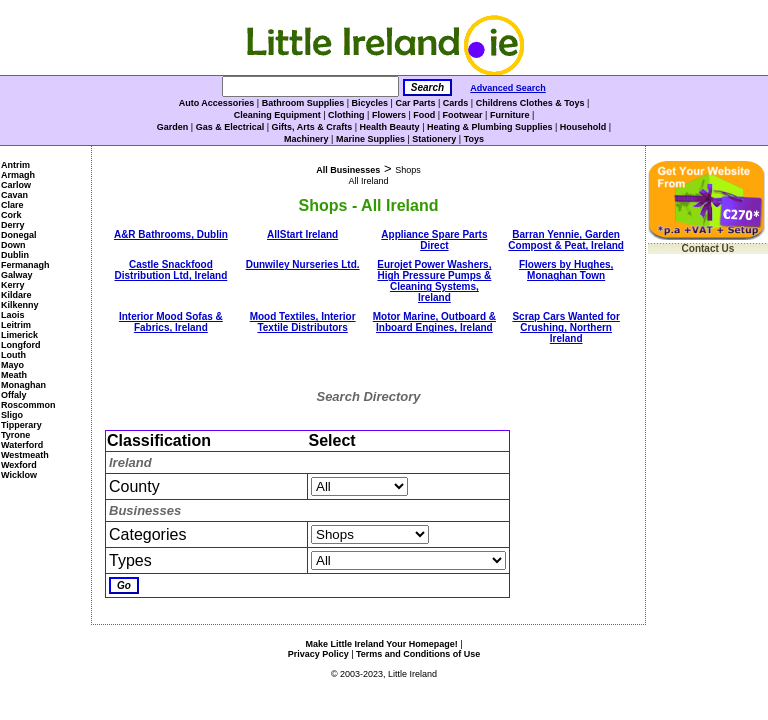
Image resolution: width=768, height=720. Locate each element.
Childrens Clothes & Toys (530, 103)
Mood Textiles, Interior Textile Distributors (303, 322)
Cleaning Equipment (277, 115)
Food (424, 115)
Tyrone (15, 435)
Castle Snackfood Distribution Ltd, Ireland (170, 270)
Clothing (346, 115)
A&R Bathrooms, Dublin (171, 234)
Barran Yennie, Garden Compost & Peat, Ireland (566, 240)
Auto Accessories (217, 103)
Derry (13, 225)
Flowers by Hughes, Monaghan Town (566, 270)
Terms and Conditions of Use (418, 654)
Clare (12, 205)
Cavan (14, 195)
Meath (14, 375)
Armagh (18, 175)
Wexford (19, 465)
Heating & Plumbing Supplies (490, 127)
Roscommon (28, 405)
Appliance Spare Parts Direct (434, 240)
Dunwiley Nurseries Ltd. (303, 264)
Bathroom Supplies (303, 103)
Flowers (389, 115)
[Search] (310, 86)
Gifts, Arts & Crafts (312, 127)
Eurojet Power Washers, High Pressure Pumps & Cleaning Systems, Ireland (434, 281)
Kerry (13, 285)
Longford (21, 345)
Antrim (15, 165)
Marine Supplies (370, 139)
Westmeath (25, 455)
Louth (13, 355)
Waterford (22, 445)
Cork (11, 215)
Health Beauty (390, 127)
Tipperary (21, 425)
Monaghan (23, 385)
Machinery (306, 139)
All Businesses (348, 170)
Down (13, 245)
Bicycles (370, 103)
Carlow (16, 185)
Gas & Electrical (230, 127)
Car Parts (415, 103)
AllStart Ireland (302, 234)
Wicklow (19, 475)
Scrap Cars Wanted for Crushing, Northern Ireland (565, 327)
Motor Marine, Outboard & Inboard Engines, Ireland (434, 322)
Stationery (434, 139)
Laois (13, 315)
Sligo (12, 415)
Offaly (14, 395)
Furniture (510, 115)
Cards (456, 103)
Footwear (463, 115)
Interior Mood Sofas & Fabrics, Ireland (171, 322)
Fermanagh (25, 265)
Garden (173, 127)
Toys (474, 139)
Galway (17, 275)
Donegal (19, 235)
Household (583, 127)
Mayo (12, 365)
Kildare (16, 295)
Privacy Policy (318, 654)
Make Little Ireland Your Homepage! (381, 644)
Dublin (15, 255)
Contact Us (708, 248)
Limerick (19, 335)
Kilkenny (20, 305)
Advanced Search (508, 88)
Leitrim (16, 325)
